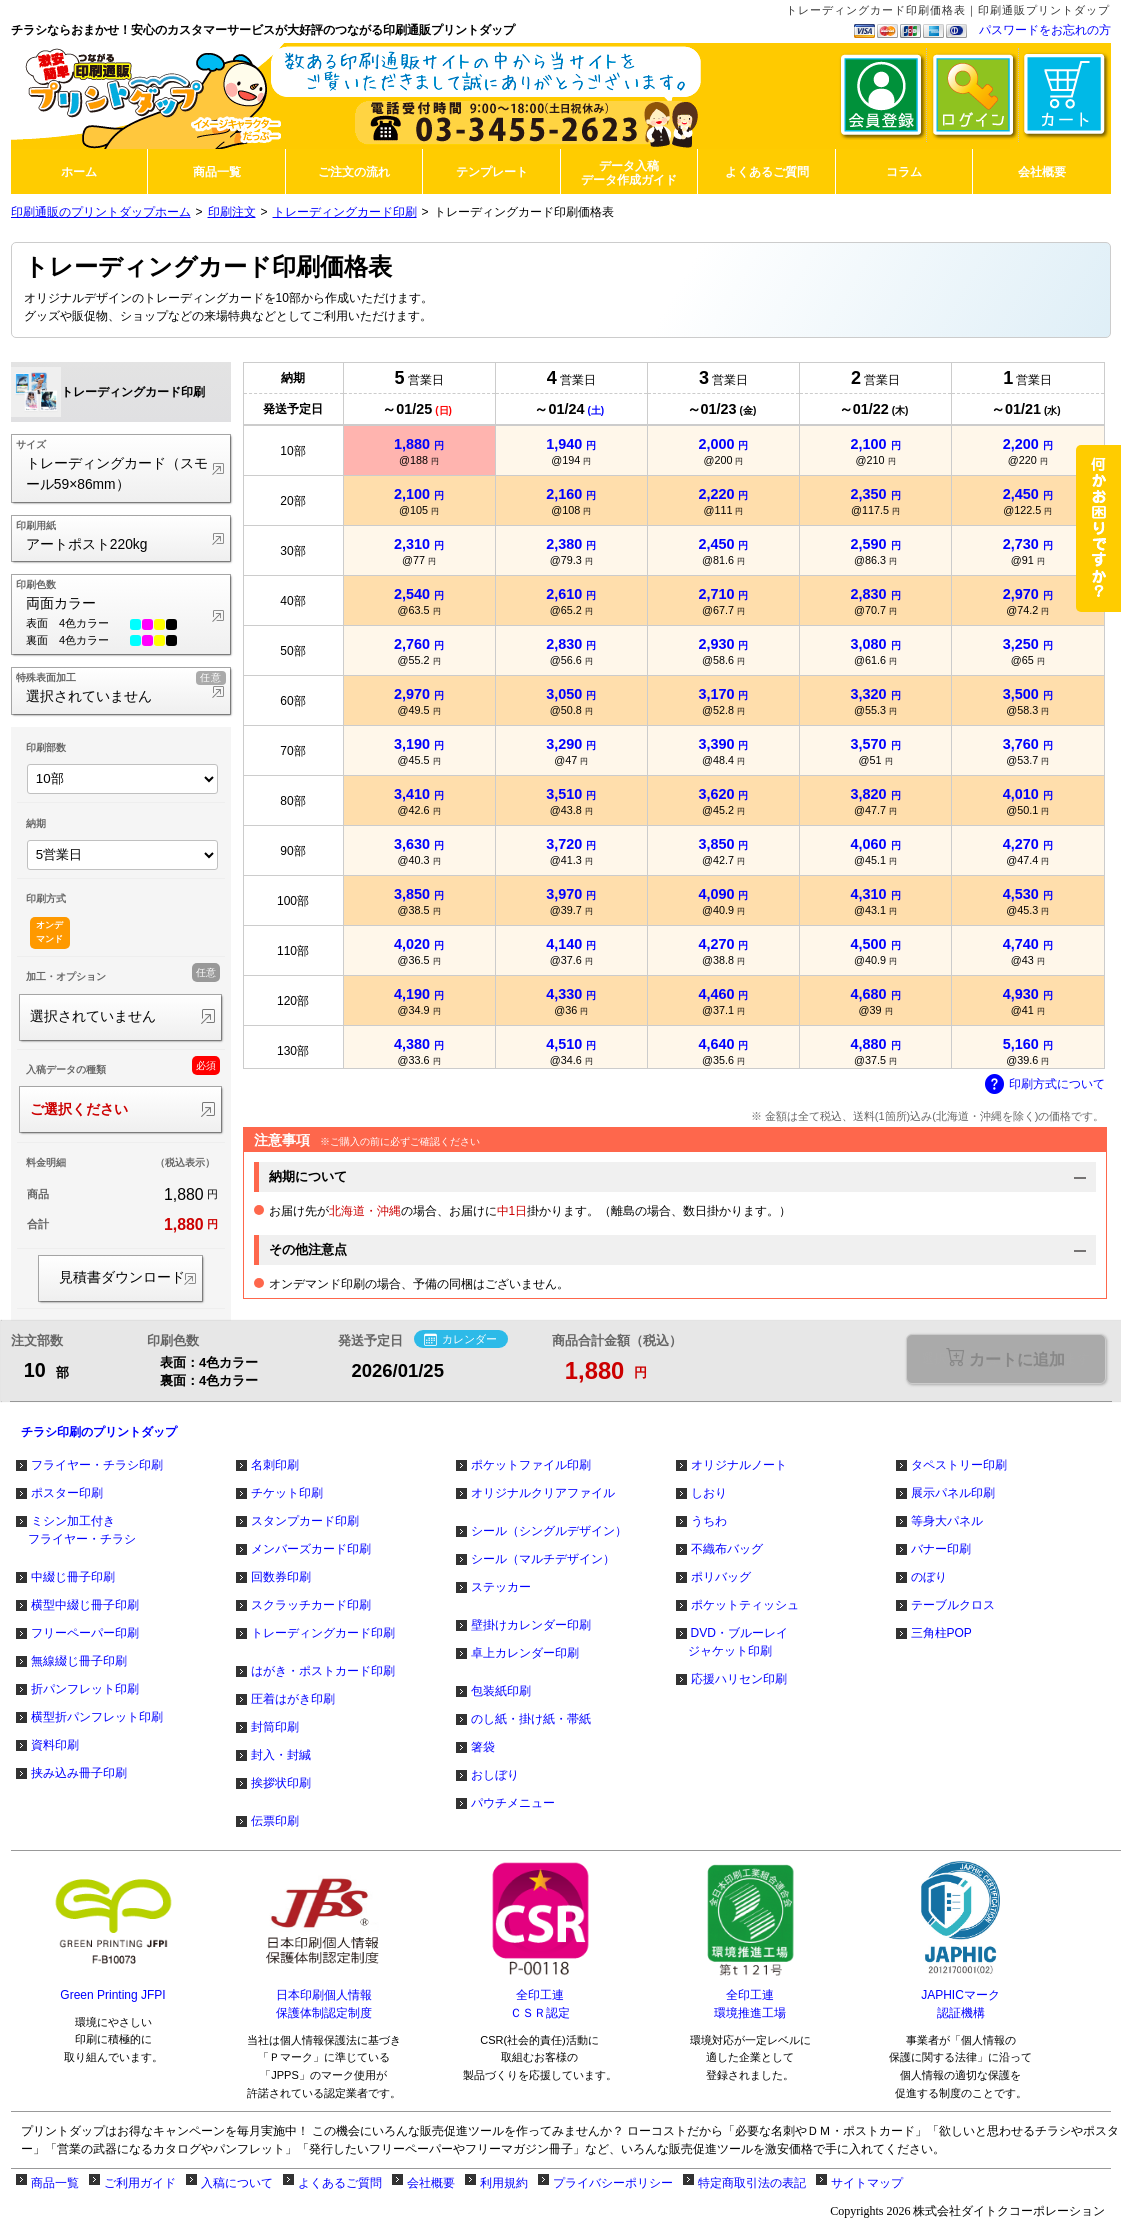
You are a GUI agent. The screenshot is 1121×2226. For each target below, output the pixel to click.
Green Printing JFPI (112, 1995)
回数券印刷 (281, 1577)
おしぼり (495, 1775)
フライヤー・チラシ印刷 (97, 1465)
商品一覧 (55, 2183)
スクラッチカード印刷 (311, 1605)
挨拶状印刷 (281, 1783)
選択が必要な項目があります (1005, 1358)
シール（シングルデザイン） (549, 1531)
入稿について (237, 2183)
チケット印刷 (287, 1493)
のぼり (929, 1577)
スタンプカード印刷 (305, 1521)
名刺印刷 (275, 1465)
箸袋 (483, 1747)
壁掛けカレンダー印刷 (531, 1625)
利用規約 (504, 2183)
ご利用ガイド (140, 2183)
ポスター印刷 (67, 1493)
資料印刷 (55, 1745)
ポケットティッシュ (745, 1605)
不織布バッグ (727, 1549)
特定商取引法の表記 (752, 2183)
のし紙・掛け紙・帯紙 (531, 1719)
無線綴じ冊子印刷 (79, 1661)
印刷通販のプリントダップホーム (101, 212)
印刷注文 (232, 212)
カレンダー (460, 1340)
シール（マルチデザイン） (543, 1559)
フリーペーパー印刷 (85, 1633)
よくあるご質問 (340, 2183)
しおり (709, 1493)
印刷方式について (1045, 1085)
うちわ (709, 1521)
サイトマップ (867, 2183)
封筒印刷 (275, 1727)
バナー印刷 (941, 1549)
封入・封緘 (281, 1755)
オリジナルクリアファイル (543, 1493)
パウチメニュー (513, 1803)
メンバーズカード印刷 (311, 1549)
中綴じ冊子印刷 (73, 1577)
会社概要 (431, 2183)
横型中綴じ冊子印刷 (85, 1605)
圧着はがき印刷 (293, 1699)
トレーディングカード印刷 (345, 212)
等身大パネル (947, 1521)
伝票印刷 (275, 1821)
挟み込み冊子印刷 (79, 1773)
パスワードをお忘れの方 (1045, 30)
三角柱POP (941, 1633)
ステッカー (501, 1587)
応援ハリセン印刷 (739, 1679)
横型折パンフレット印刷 (97, 1717)
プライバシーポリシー (613, 2183)
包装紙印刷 (501, 1691)
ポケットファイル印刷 (531, 1465)
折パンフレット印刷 (85, 1689)
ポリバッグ (721, 1577)
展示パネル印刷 (953, 1493)
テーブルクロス (953, 1605)
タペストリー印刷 (959, 1465)
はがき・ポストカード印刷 (323, 1671)
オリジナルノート (739, 1465)
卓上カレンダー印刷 (525, 1653)
